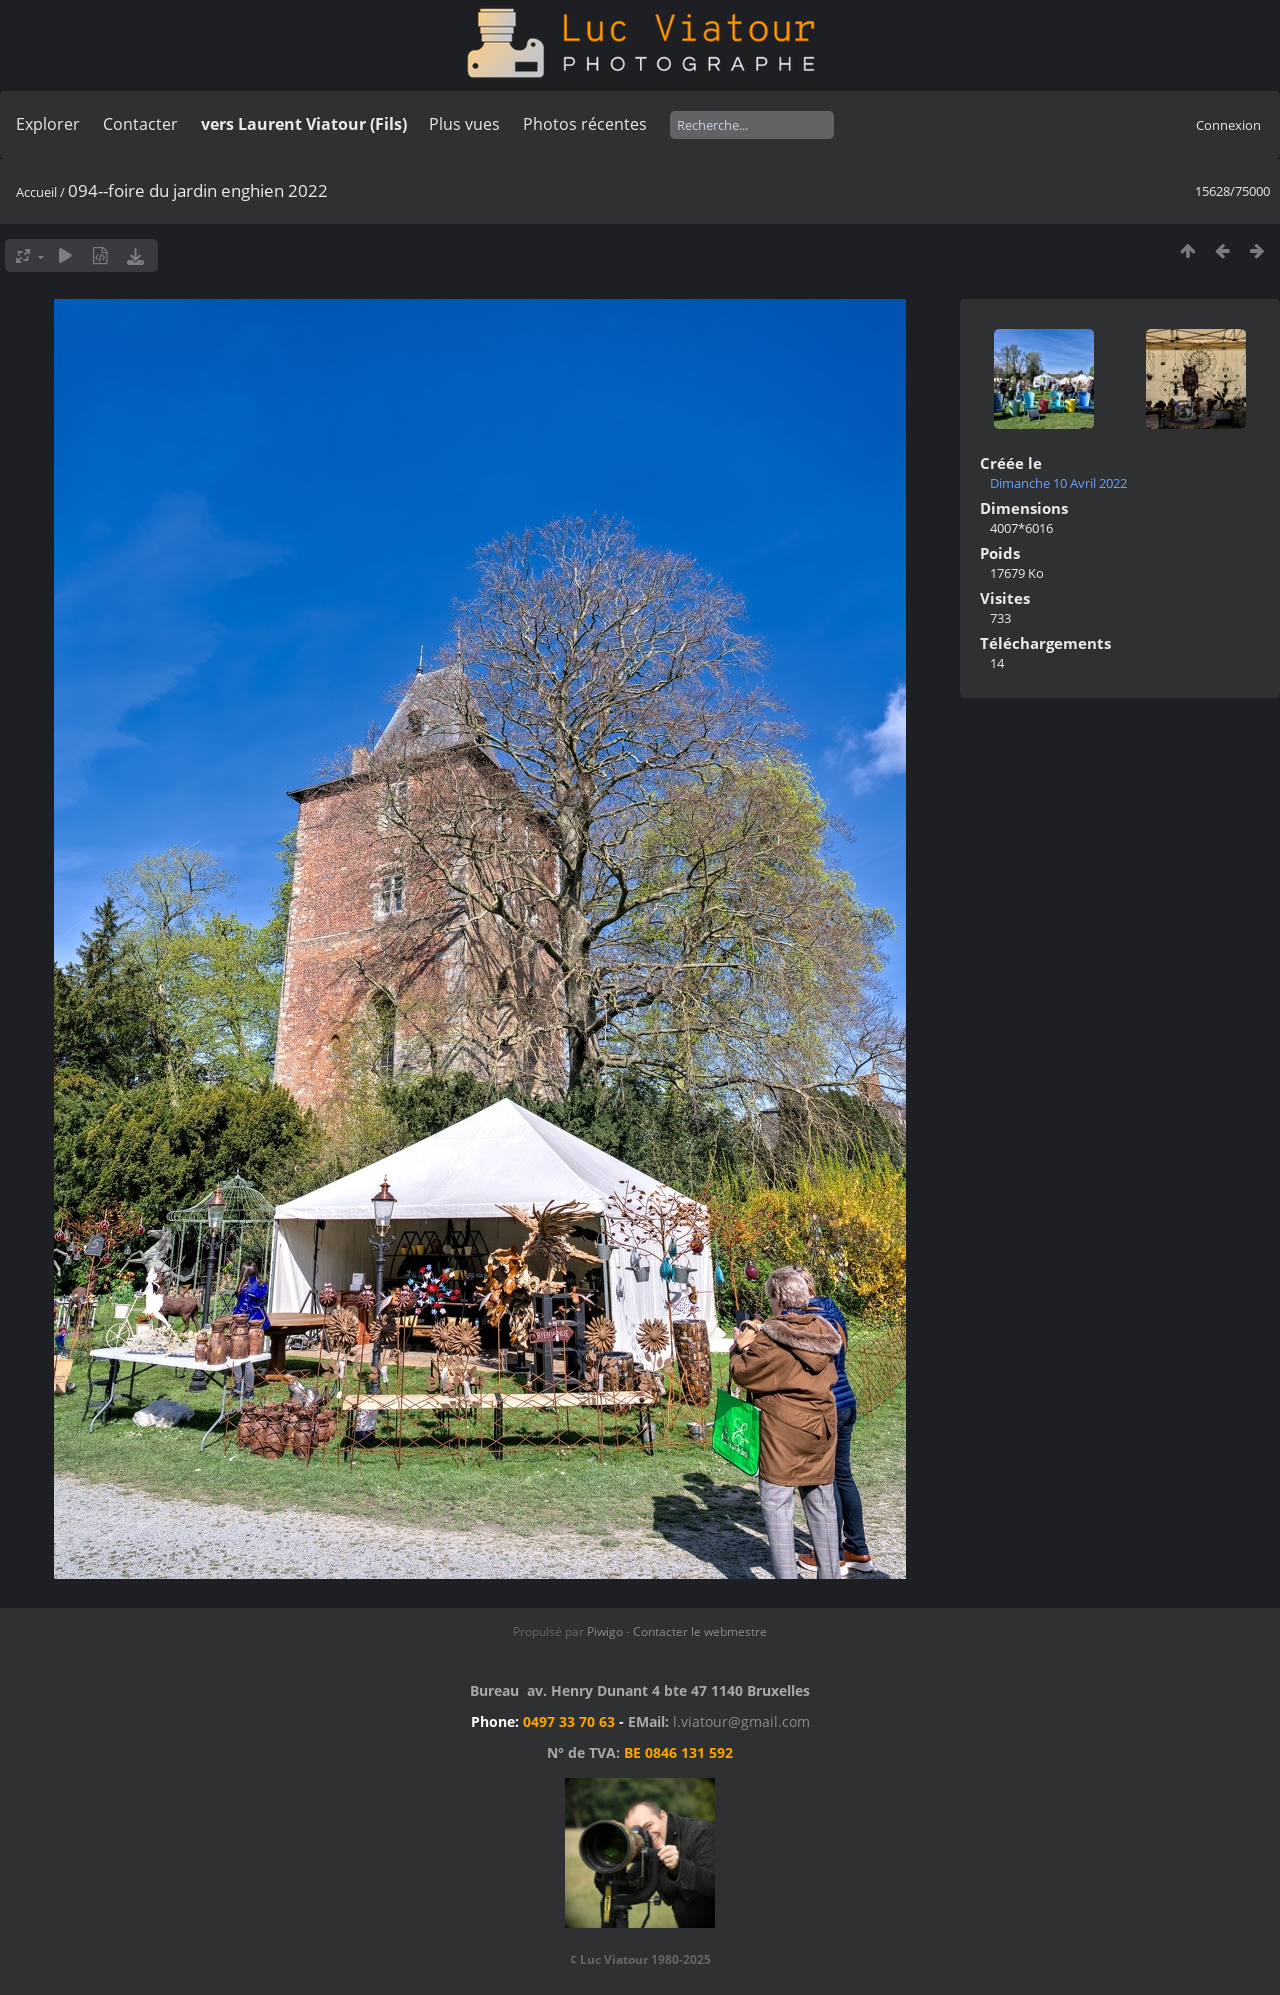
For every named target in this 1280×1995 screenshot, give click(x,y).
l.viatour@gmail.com (741, 1721)
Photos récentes (585, 124)
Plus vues (464, 124)
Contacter (140, 124)
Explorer (48, 124)
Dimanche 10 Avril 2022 (1058, 483)
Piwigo (605, 1631)
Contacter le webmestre (700, 1631)
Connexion (1228, 125)
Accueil (36, 192)
